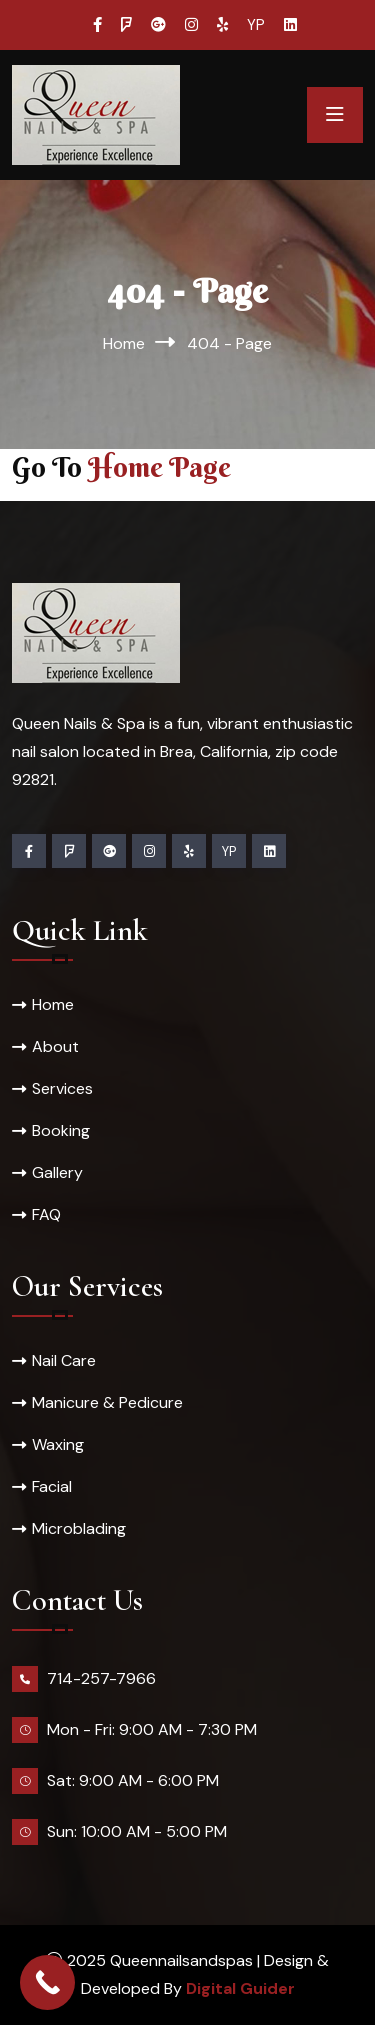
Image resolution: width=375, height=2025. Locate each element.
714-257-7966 (101, 1678)
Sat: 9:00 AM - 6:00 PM (133, 1780)
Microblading (79, 1528)
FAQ (46, 1214)
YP (256, 25)
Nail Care (64, 1360)
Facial (52, 1486)
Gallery (57, 1172)
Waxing (58, 1444)
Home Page (159, 467)
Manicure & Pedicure (107, 1402)
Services (62, 1088)
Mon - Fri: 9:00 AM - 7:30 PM (152, 1729)
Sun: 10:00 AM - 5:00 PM (137, 1831)
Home (124, 343)
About (55, 1046)
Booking (61, 1130)
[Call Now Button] (47, 1982)
